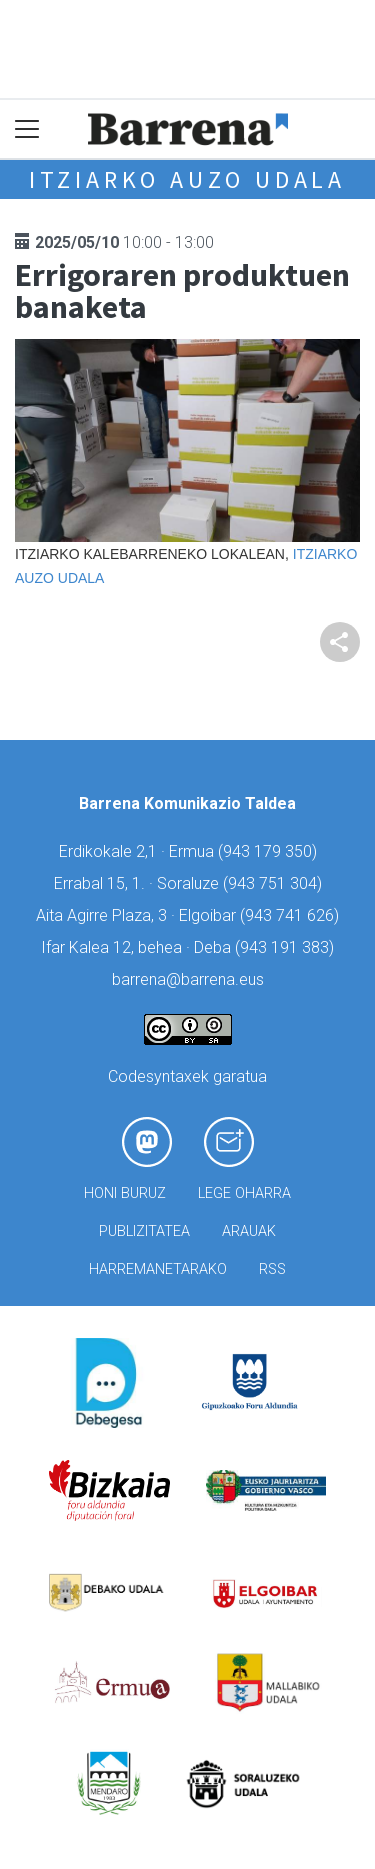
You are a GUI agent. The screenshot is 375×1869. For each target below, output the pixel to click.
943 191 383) (287, 947)
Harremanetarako (158, 1269)
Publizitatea (144, 1231)
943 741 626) (292, 915)
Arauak (249, 1231)
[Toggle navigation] (27, 129)
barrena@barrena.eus (188, 979)
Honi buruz (125, 1193)
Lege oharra (244, 1193)
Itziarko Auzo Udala (187, 179)
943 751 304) (275, 883)
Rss (272, 1269)
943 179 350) (270, 851)
